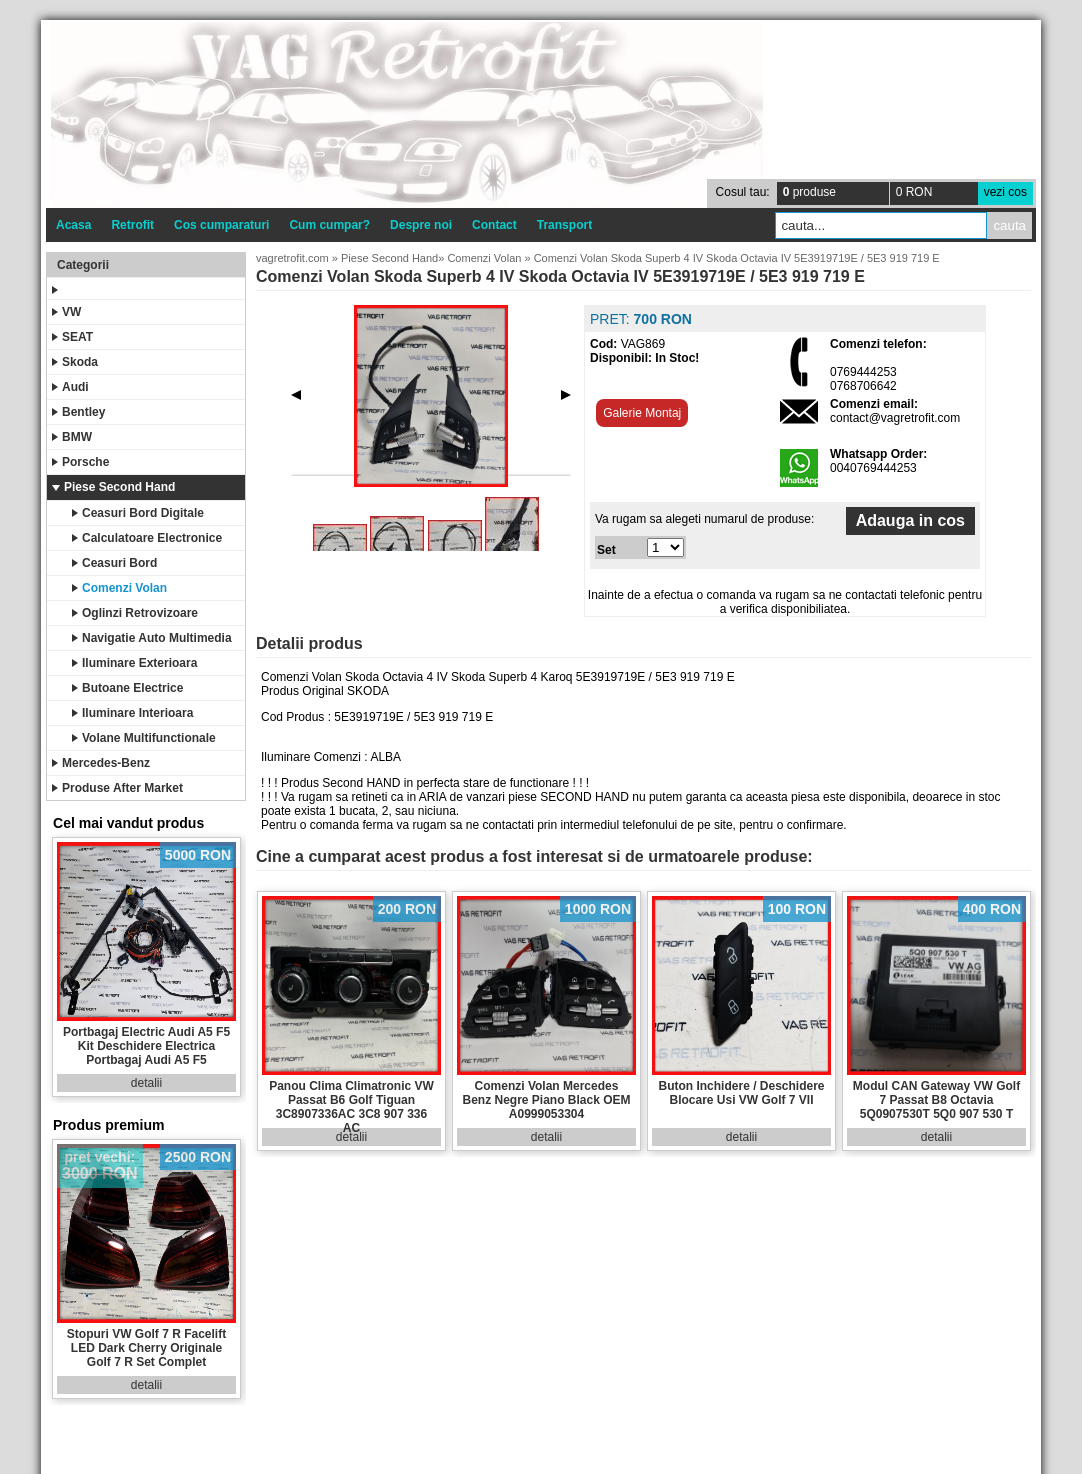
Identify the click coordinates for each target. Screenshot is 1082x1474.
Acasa (73, 225)
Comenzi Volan (119, 588)
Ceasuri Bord (114, 563)
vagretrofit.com (292, 258)
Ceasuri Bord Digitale (138, 513)
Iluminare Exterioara (134, 663)
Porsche (80, 462)
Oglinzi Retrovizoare (135, 613)
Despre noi (421, 225)
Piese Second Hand (113, 487)
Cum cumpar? (329, 225)
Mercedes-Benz (101, 763)
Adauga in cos (910, 520)
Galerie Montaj (642, 413)
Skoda (75, 362)
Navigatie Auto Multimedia (152, 638)
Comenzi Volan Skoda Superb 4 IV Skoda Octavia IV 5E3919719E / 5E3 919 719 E (737, 258)
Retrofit (132, 225)
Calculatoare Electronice (147, 538)
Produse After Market (117, 788)
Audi (70, 387)
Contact (494, 225)
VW (66, 312)
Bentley (78, 412)
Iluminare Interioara (132, 713)
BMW (72, 437)
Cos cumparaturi (221, 225)
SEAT (72, 337)
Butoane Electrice (127, 688)
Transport (564, 225)
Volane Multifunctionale (144, 738)
